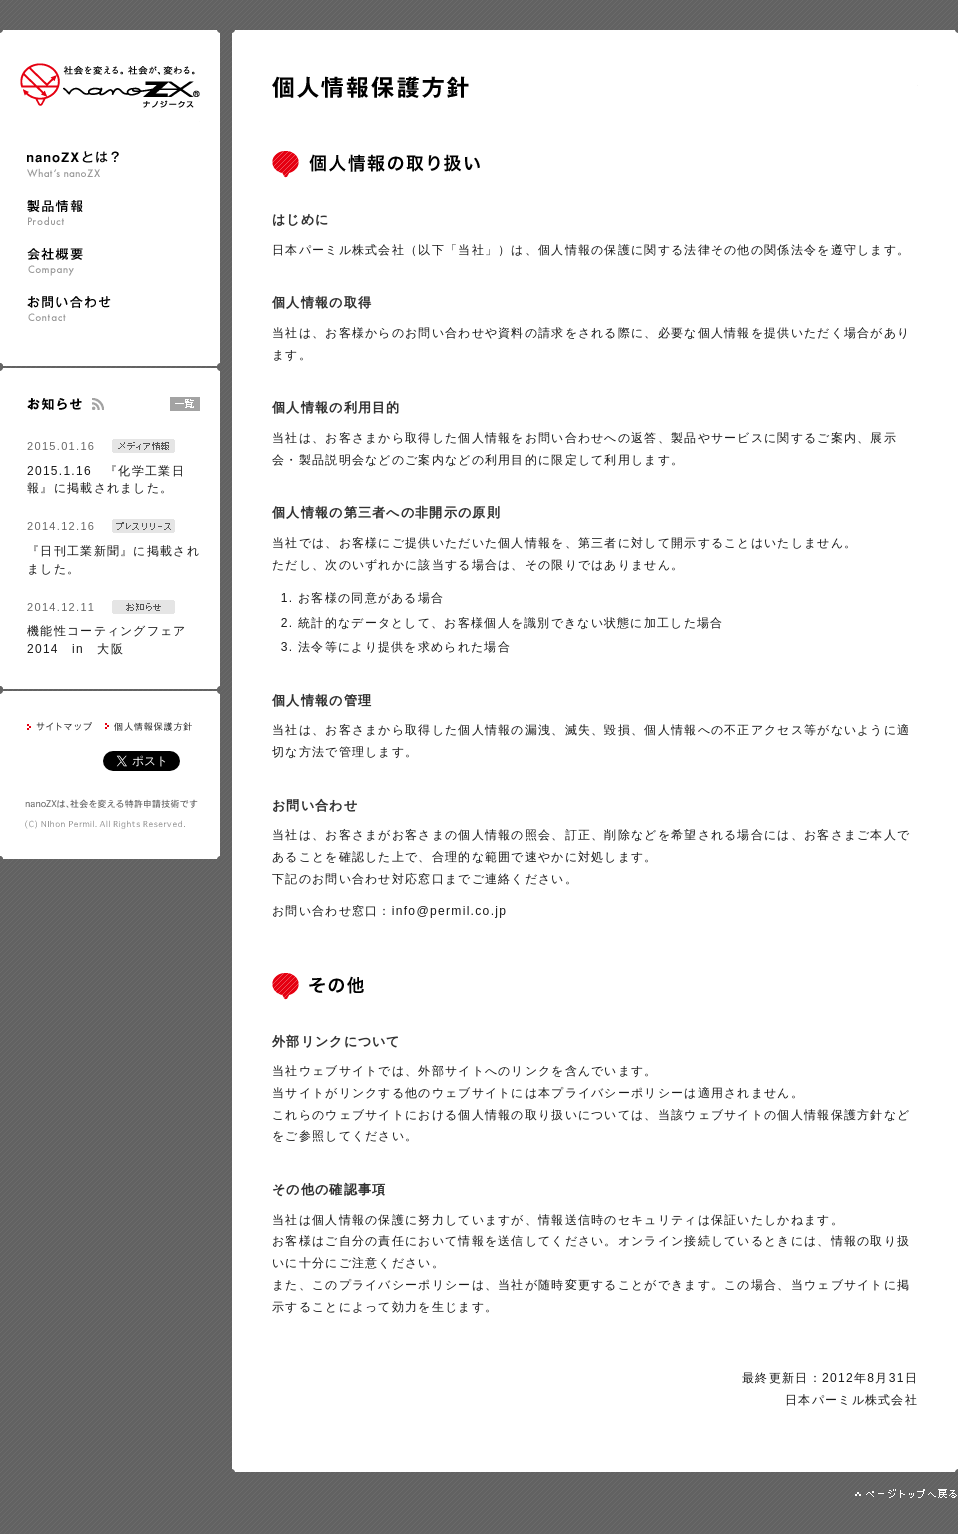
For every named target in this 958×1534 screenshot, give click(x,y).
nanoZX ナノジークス (110, 85)
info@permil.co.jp (450, 911)
